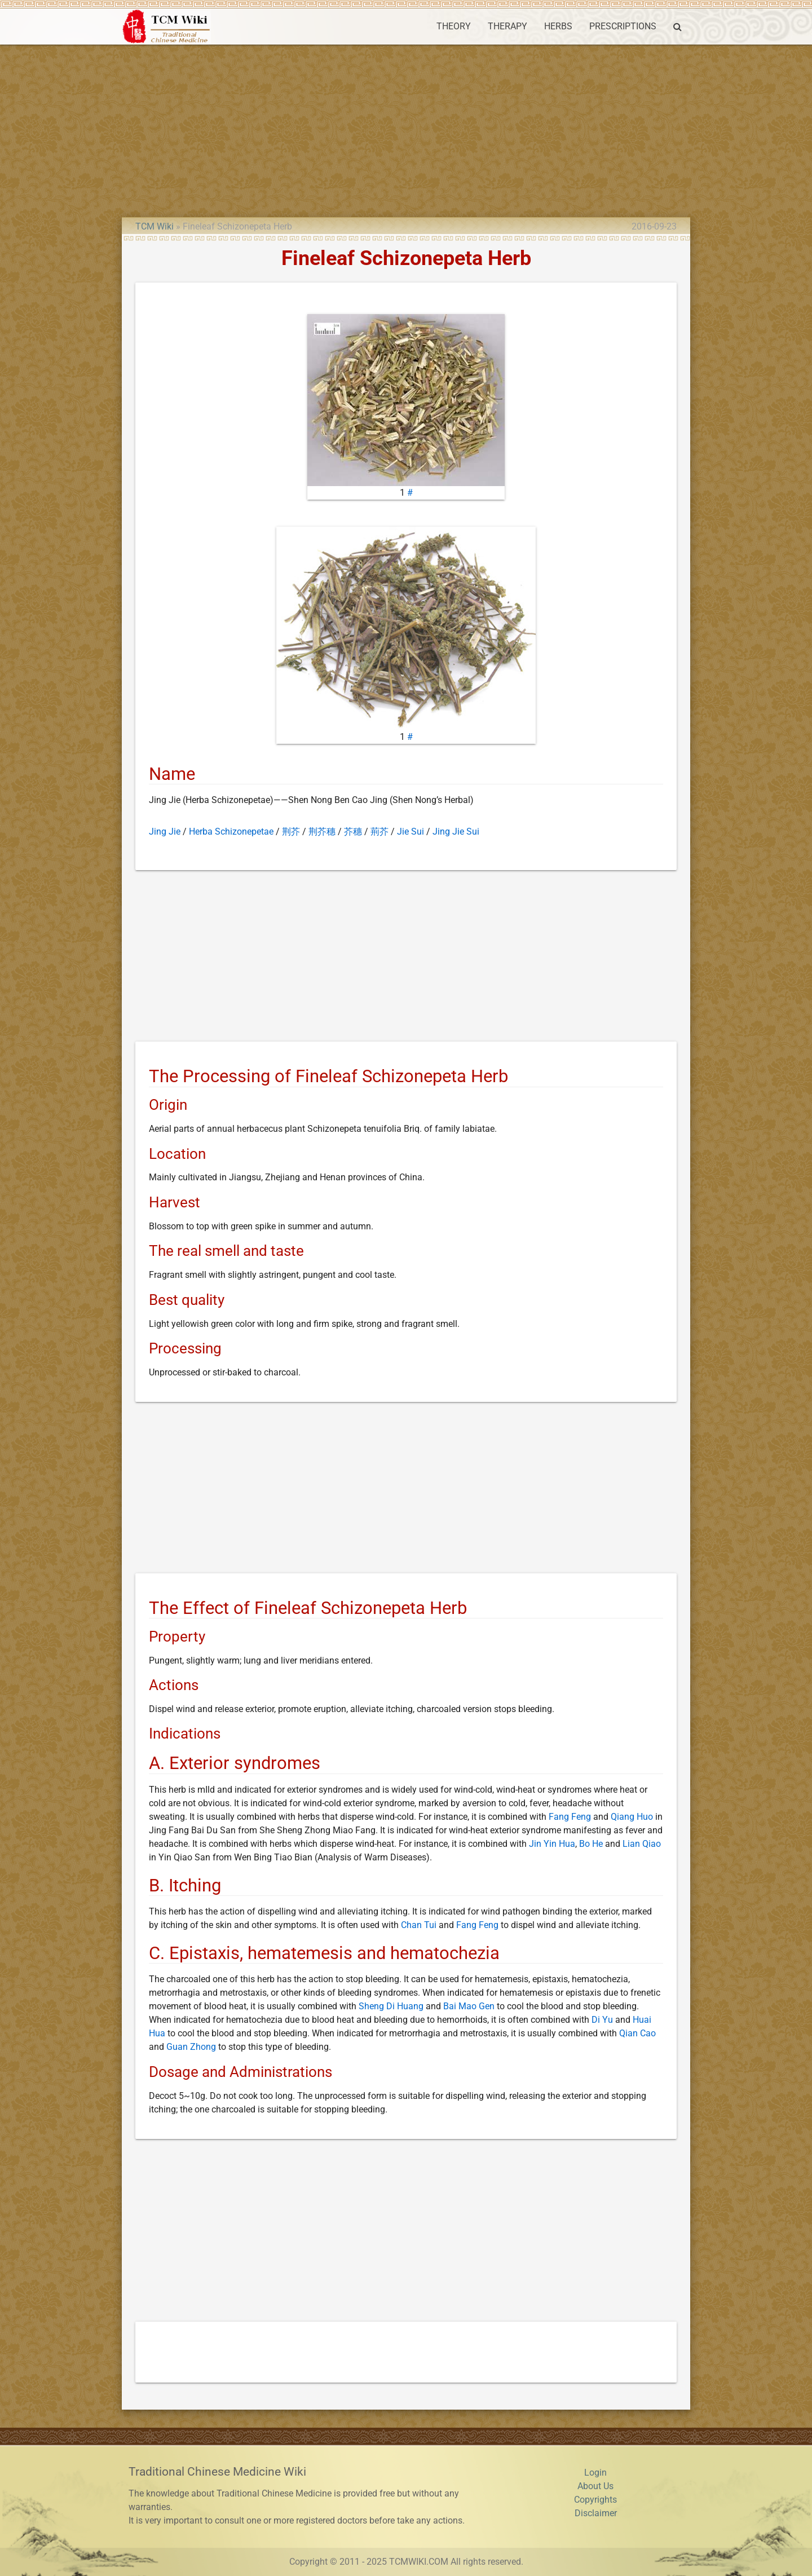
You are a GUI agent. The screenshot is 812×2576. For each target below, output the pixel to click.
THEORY (453, 26)
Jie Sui (410, 831)
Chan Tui (418, 1925)
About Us (595, 2486)
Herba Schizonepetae (231, 831)
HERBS (558, 26)
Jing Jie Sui (456, 831)
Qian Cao (637, 2033)
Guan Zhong (191, 2046)
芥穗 (353, 831)
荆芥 (291, 831)
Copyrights (595, 2499)
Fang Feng (570, 1816)
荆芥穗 (322, 831)
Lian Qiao (642, 1843)
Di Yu (602, 2019)
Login (595, 2472)
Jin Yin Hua (552, 1843)
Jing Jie (164, 831)
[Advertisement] (406, 129)
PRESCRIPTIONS (622, 26)
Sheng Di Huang (391, 2006)
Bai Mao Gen (469, 2006)
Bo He (591, 1843)
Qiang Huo (632, 1816)
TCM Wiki (154, 226)
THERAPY (507, 26)
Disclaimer (596, 2513)
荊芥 (379, 831)
